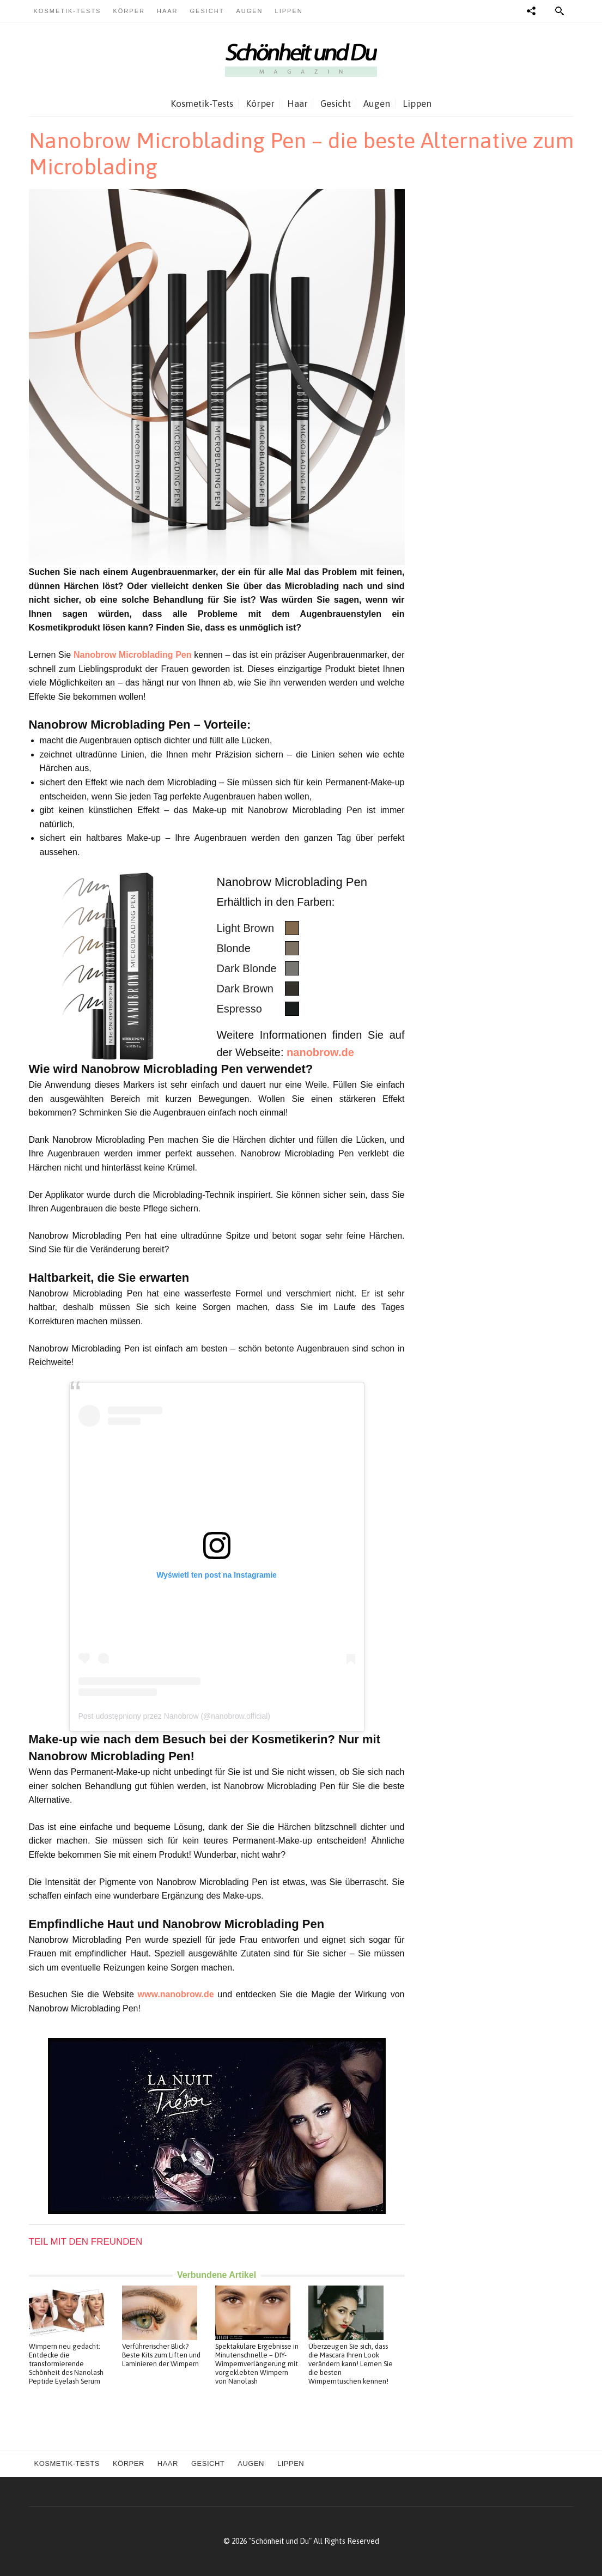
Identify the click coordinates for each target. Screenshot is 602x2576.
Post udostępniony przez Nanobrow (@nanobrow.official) (174, 1716)
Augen (249, 11)
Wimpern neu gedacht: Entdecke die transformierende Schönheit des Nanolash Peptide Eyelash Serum (66, 2363)
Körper (128, 11)
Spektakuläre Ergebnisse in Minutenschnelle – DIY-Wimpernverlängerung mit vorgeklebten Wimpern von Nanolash (257, 2363)
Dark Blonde (247, 968)
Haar (167, 11)
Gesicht (207, 11)
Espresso (239, 1009)
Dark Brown (245, 989)
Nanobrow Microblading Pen (133, 654)
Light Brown (246, 928)
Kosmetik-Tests (67, 11)
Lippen (289, 11)
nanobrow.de (320, 1052)
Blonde (234, 948)
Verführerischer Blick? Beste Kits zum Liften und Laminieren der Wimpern (161, 2355)
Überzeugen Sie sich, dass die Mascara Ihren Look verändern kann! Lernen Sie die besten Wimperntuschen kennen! (350, 2363)
